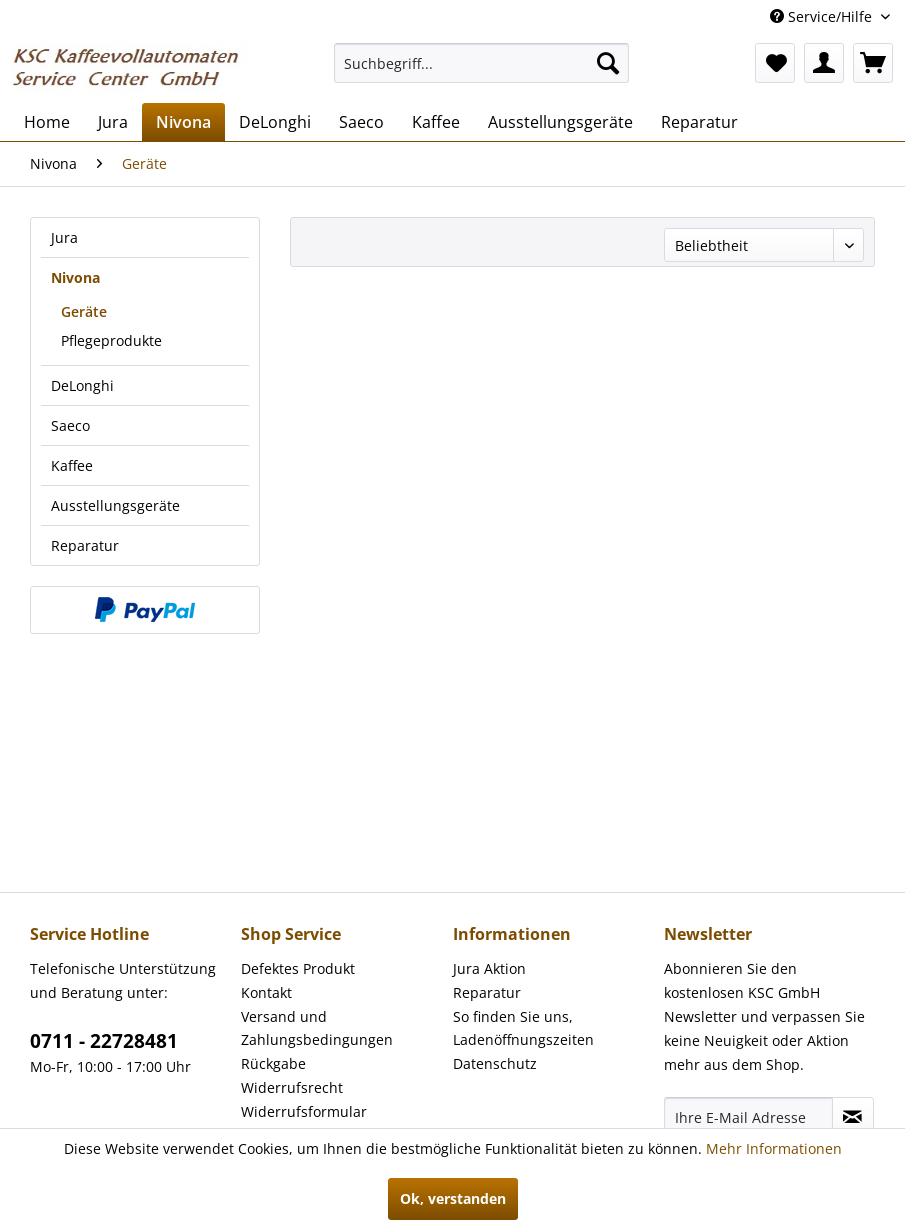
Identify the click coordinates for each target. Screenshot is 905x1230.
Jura (64, 237)
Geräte (84, 311)
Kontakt (266, 992)
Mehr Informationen (774, 1148)
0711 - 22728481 (104, 1041)
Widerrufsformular (304, 1111)
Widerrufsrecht (292, 1087)
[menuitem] (481, 63)
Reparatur (85, 545)
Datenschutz (495, 1063)
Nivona (75, 277)
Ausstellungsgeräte (115, 505)
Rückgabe (273, 1063)
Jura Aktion (489, 968)
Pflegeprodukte (111, 340)
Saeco (70, 425)
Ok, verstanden (453, 1198)
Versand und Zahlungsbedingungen (317, 1028)
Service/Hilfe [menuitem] (823, 16)
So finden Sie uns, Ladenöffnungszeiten (523, 1028)
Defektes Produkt (298, 968)
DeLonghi (82, 385)
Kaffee (72, 465)
